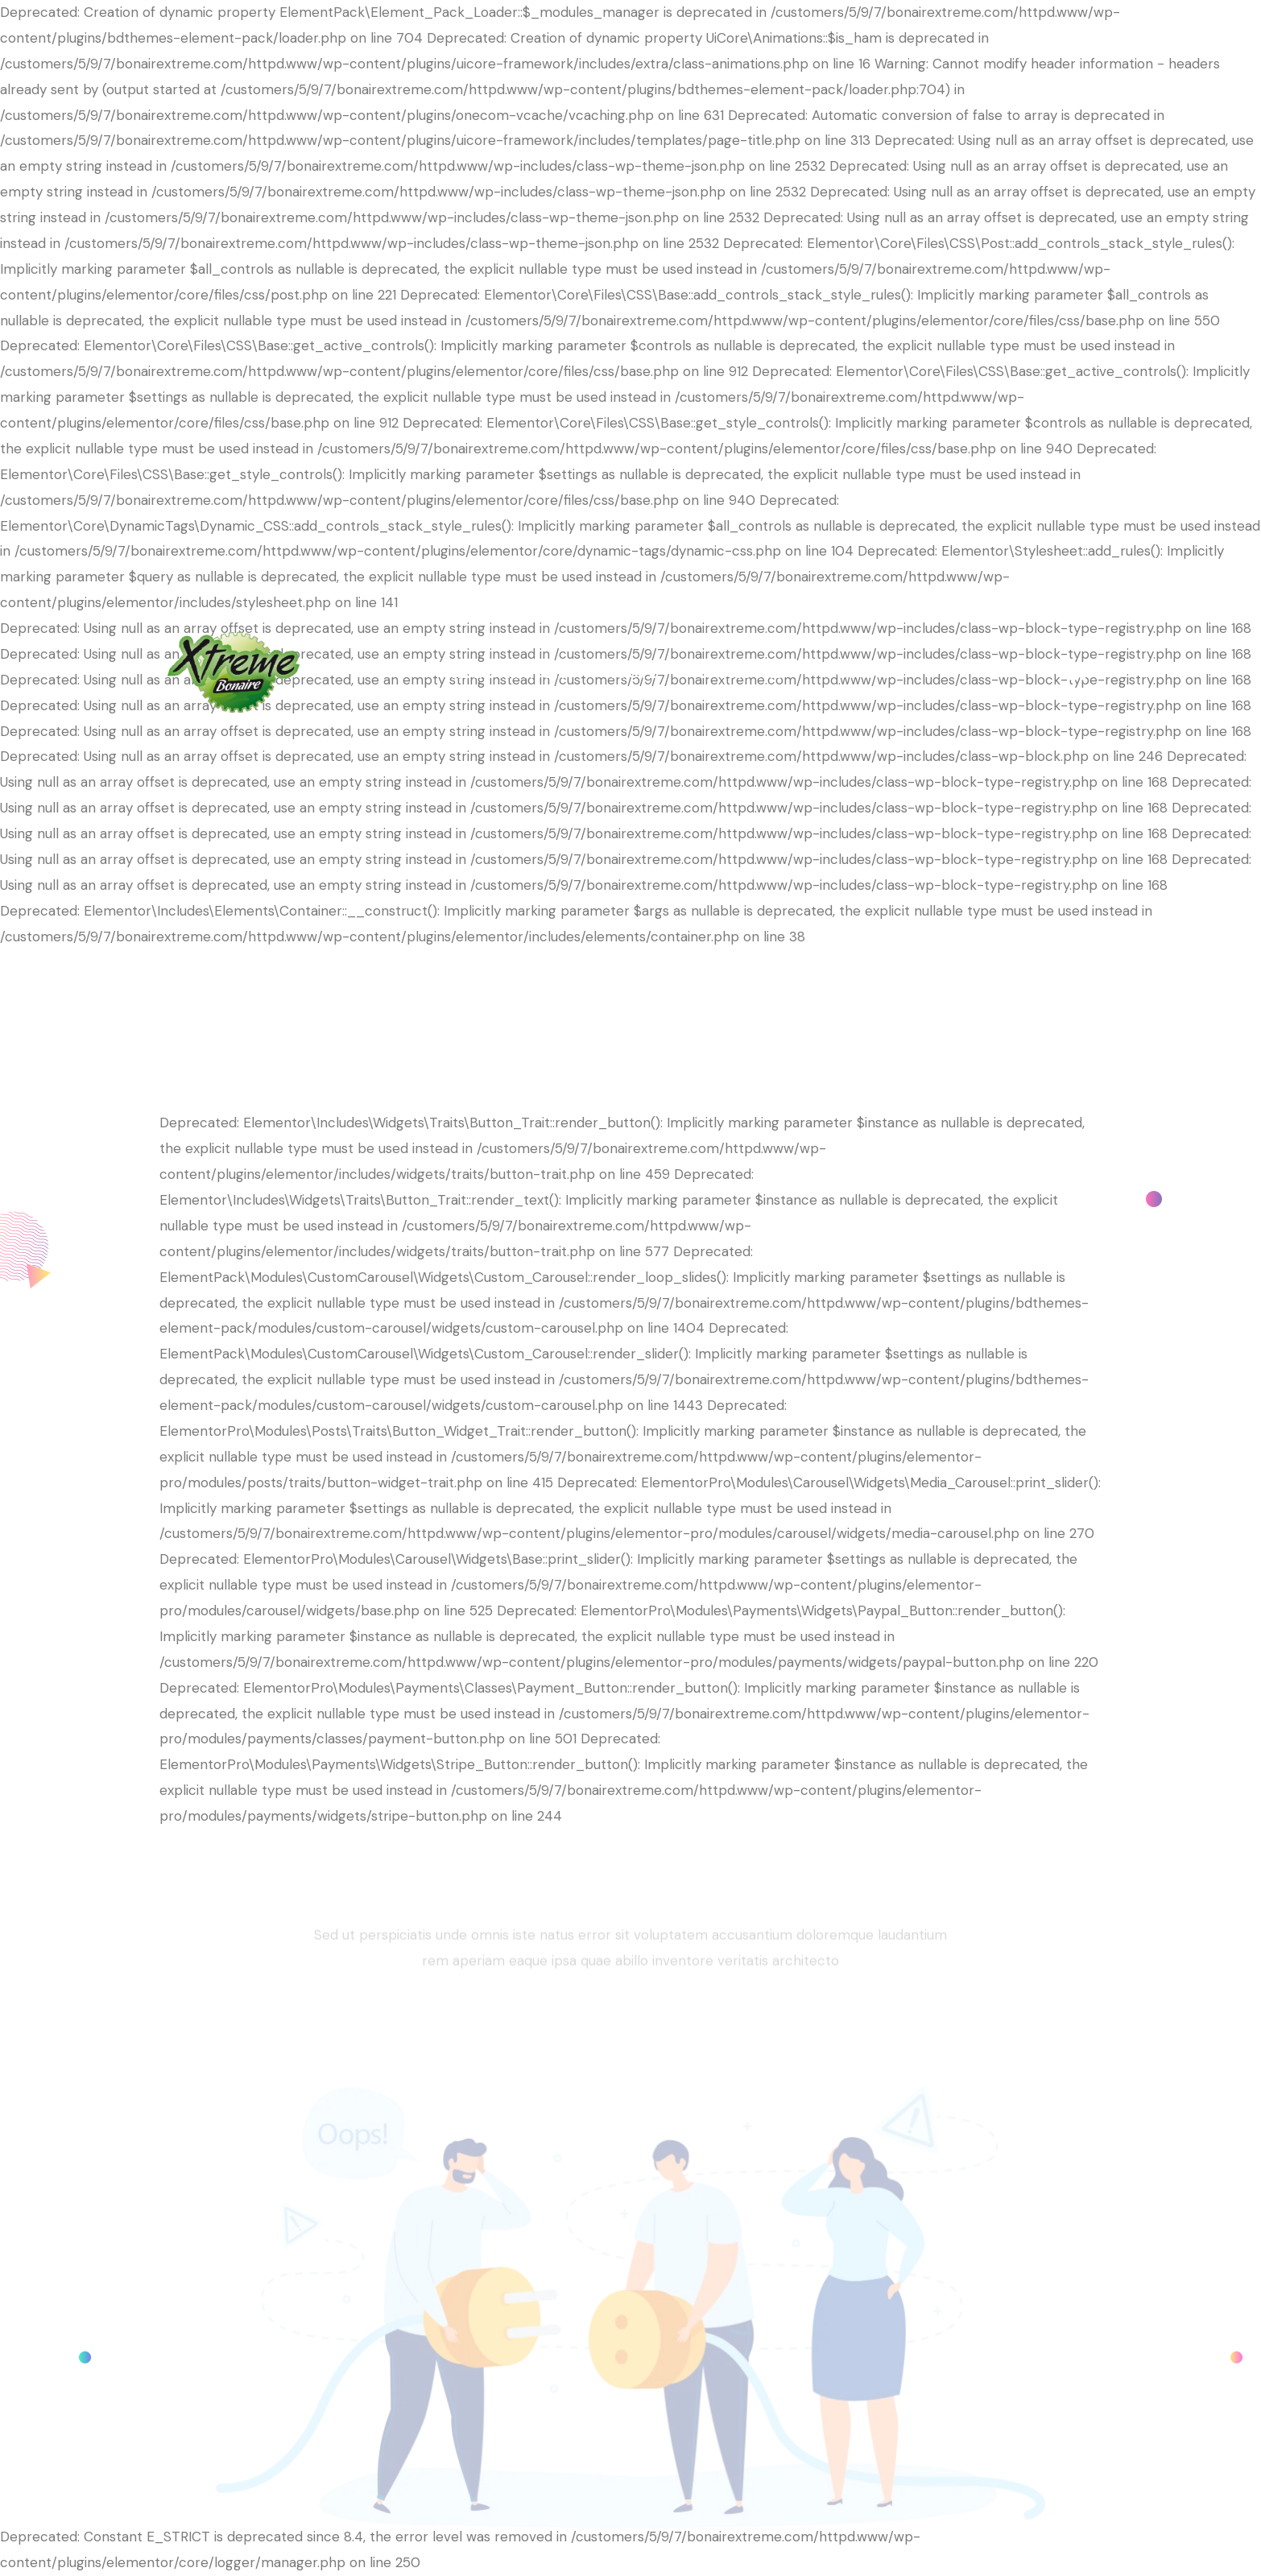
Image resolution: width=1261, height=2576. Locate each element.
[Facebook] (1077, 670)
